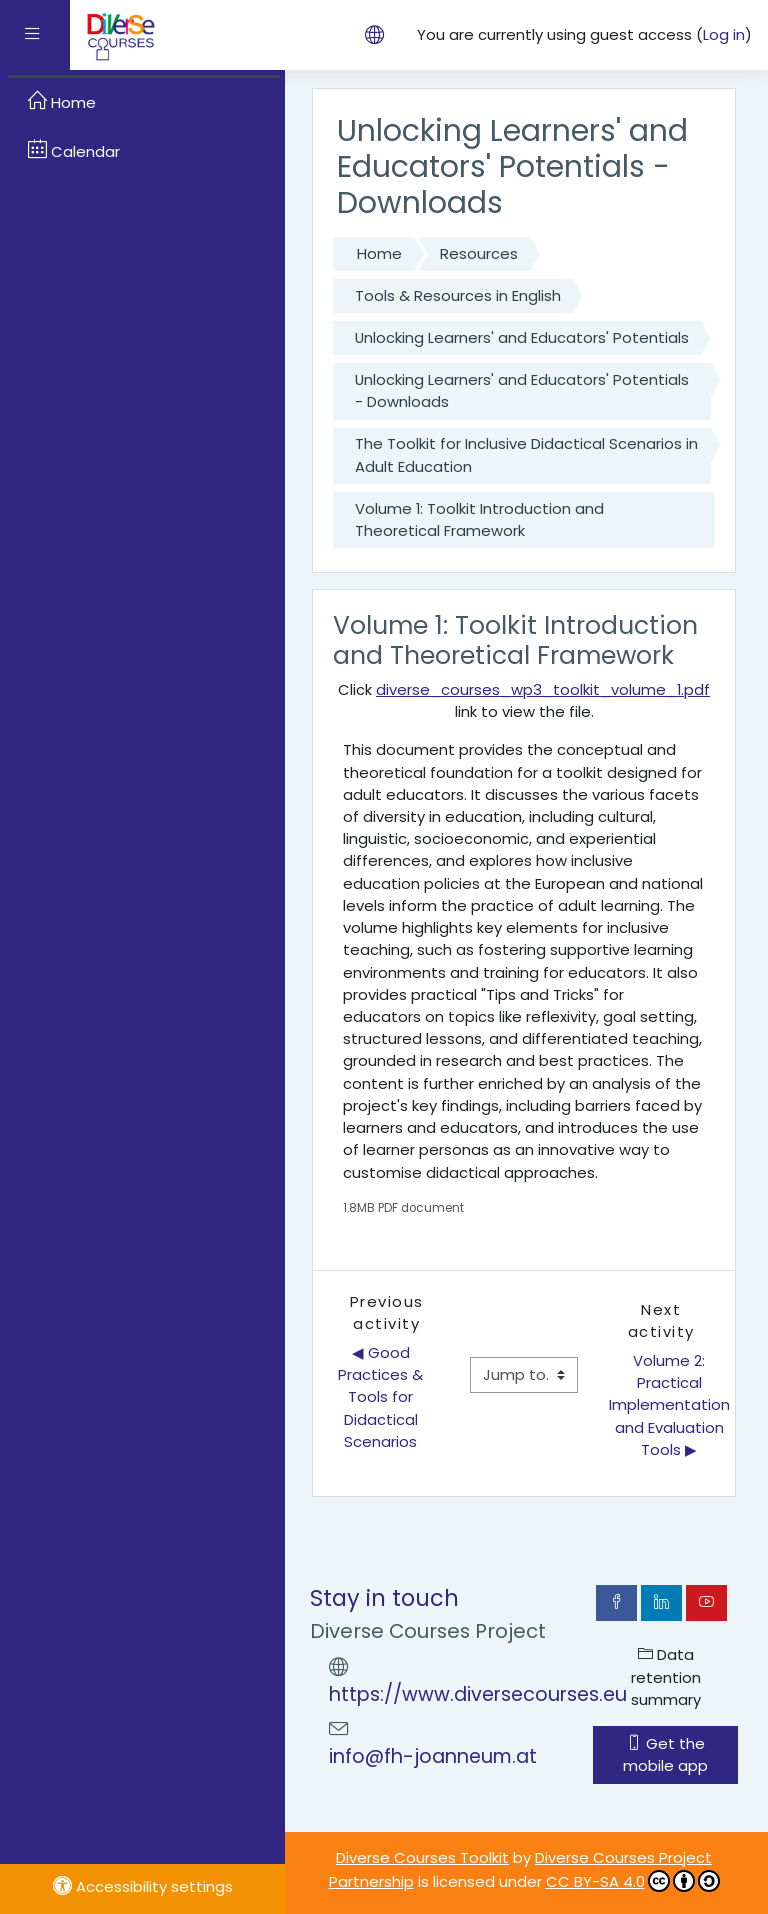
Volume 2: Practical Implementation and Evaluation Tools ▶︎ (670, 1405)
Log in (724, 34)
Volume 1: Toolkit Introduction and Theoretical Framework (479, 519)
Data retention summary (666, 1676)
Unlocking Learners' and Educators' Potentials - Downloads (522, 390)
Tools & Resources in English (458, 295)
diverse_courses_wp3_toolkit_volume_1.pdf (543, 689)
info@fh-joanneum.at (433, 1756)
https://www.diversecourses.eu (478, 1694)
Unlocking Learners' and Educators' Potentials (522, 337)
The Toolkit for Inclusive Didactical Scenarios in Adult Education (526, 454)
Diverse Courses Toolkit (422, 1857)
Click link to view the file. (524, 700)
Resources (479, 253)
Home (379, 253)
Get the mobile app (665, 1754)
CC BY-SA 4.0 (633, 1881)
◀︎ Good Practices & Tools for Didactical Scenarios (382, 1397)
